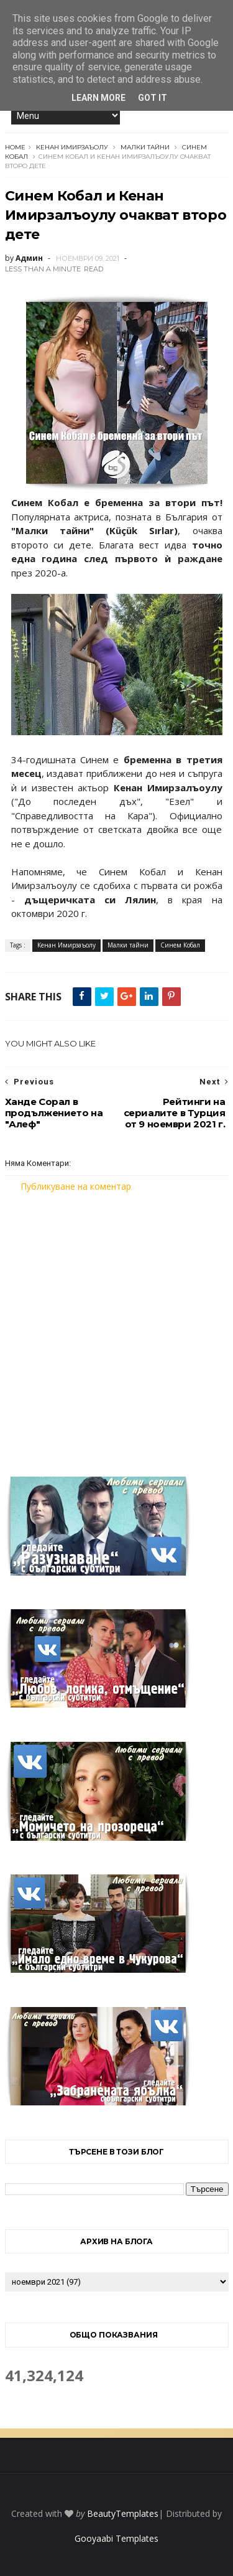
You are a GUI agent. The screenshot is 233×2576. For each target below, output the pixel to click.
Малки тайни (145, 147)
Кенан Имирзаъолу (72, 147)
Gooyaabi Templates (116, 2538)
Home (15, 147)
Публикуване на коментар (76, 1186)
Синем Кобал (180, 945)
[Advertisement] (116, 1327)
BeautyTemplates (122, 2513)
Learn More (98, 98)
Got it (152, 98)
